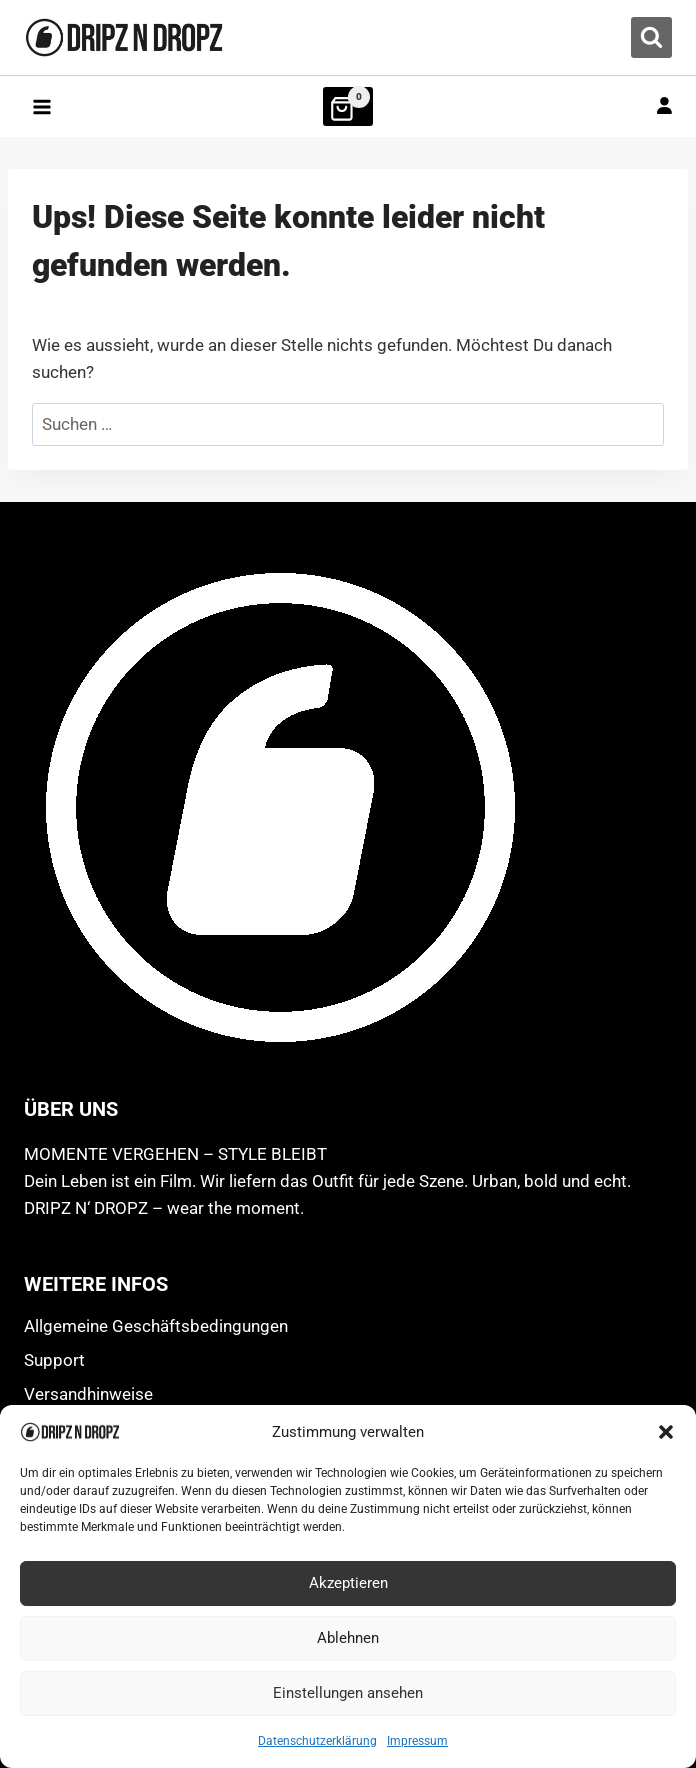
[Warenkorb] (348, 106)
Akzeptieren (348, 1583)
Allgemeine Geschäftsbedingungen (156, 1326)
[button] (666, 1432)
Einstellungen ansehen (348, 1693)
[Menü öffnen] (42, 106)
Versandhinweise (88, 1394)
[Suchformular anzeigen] (651, 37)
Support (54, 1360)
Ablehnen (348, 1638)
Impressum (417, 1741)
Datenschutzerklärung (317, 1741)
